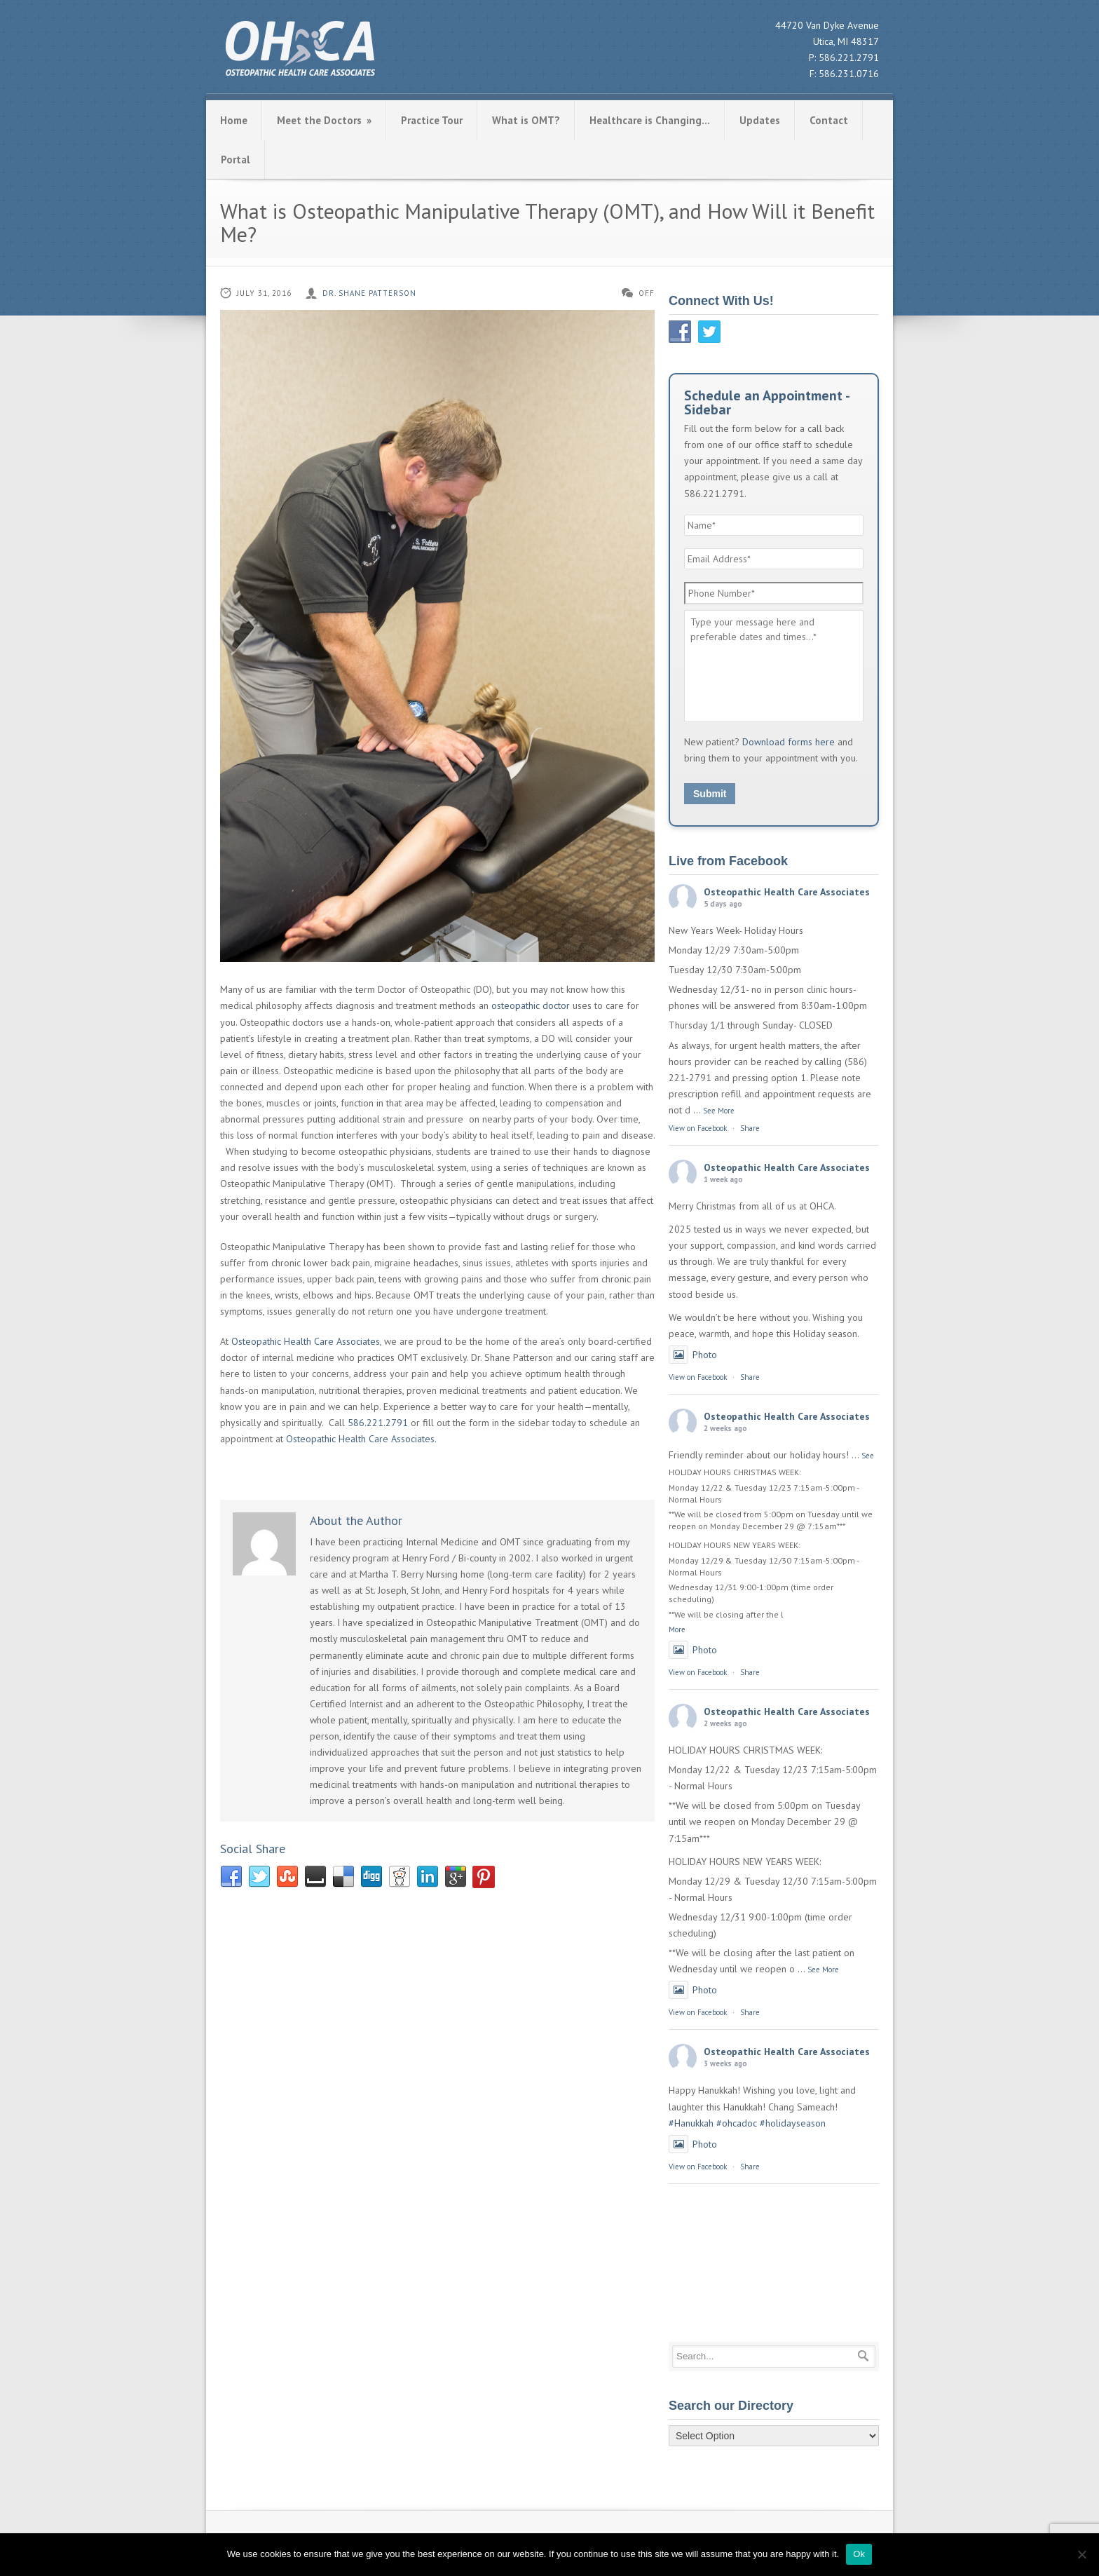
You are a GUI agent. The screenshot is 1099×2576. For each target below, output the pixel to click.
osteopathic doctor (530, 1005)
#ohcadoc (736, 2123)
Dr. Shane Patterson (369, 293)
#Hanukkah (691, 2123)
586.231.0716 (849, 73)
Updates (759, 120)
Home (233, 120)
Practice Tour (432, 120)
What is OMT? (526, 120)
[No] (1081, 2554)
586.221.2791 (849, 57)
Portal (235, 159)
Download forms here (788, 741)
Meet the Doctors (324, 120)
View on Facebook (698, 1128)
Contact (829, 120)
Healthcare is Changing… (649, 120)
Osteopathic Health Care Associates (305, 1341)
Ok (859, 2554)
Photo (693, 1354)
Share (750, 1128)
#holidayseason (793, 2123)
